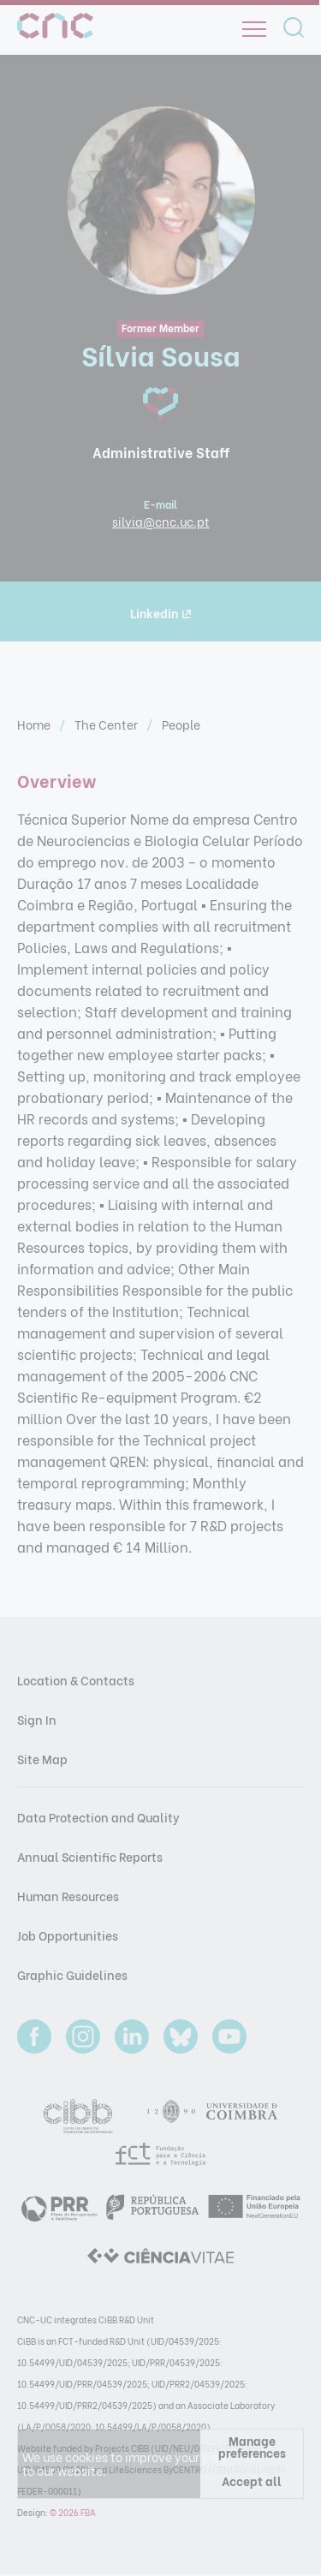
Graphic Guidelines (72, 1974)
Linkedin (160, 613)
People (181, 724)
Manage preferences (252, 2446)
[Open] (254, 29)
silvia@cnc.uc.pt (161, 521)
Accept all (252, 2481)
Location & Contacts (75, 1680)
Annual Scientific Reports (90, 1856)
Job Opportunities (67, 1935)
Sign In (36, 1719)
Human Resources (68, 1896)
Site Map (42, 1759)
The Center (107, 724)
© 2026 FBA (73, 2512)
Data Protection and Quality (98, 1817)
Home (35, 724)
